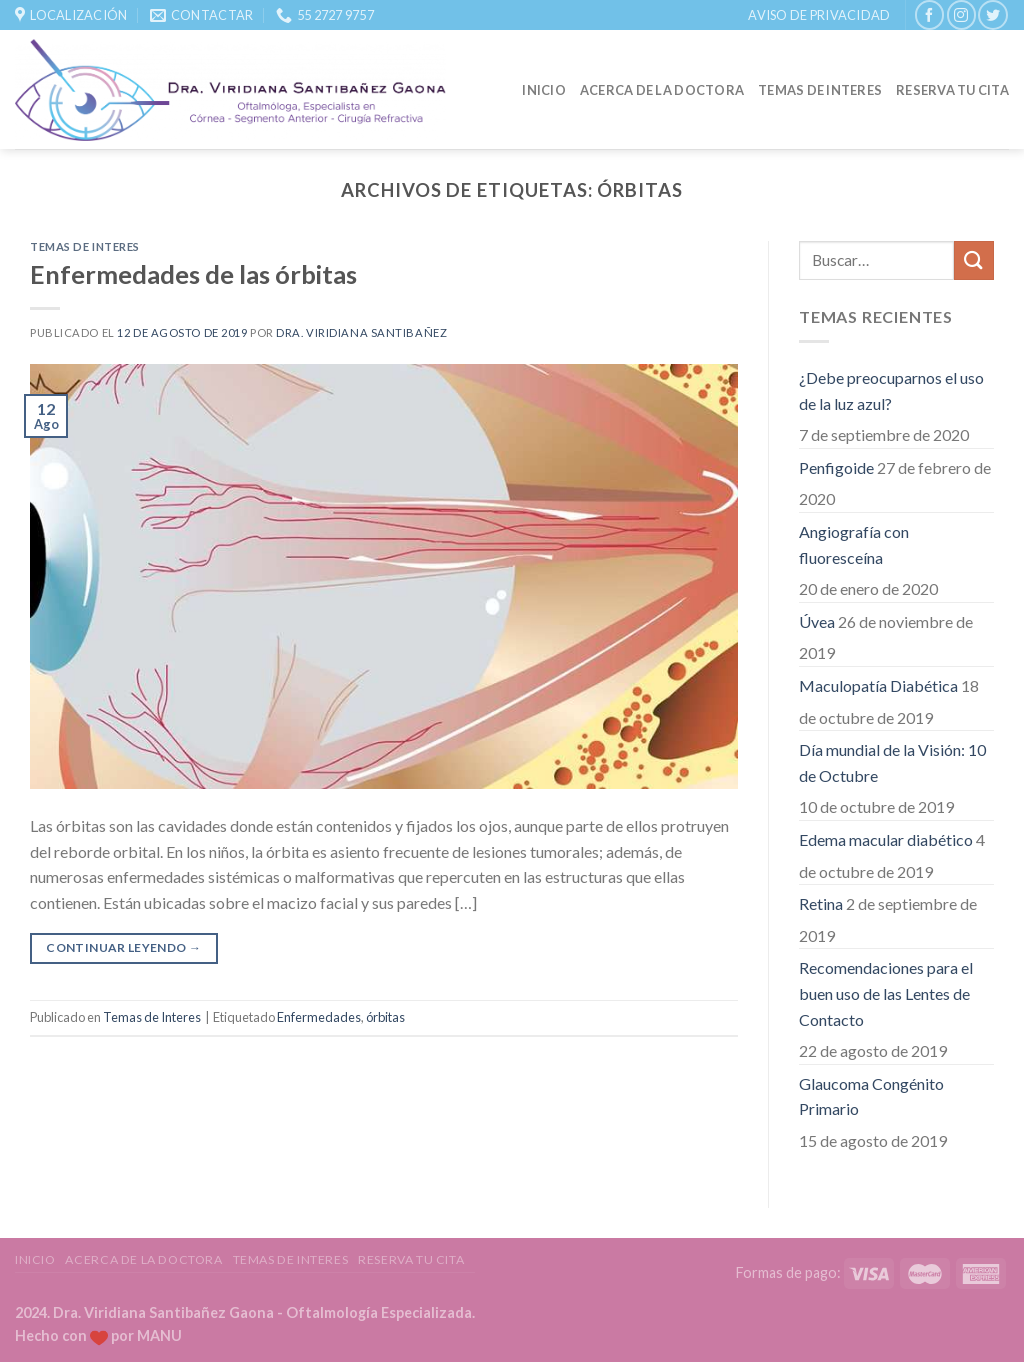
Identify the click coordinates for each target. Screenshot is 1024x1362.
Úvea (817, 621)
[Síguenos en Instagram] (961, 14)
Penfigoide (836, 467)
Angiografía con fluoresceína (854, 544)
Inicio (544, 90)
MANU (159, 1335)
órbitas (385, 1017)
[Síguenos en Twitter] (992, 14)
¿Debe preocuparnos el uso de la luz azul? (891, 390)
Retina (821, 903)
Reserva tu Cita (952, 90)
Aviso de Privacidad (819, 15)
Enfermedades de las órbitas (193, 274)
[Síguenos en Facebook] (929, 14)
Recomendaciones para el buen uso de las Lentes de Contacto (886, 993)
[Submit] (974, 260)
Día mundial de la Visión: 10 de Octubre (892, 762)
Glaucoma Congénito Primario (871, 1096)
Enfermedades (319, 1017)
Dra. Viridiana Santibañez (361, 332)
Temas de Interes (820, 90)
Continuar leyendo (123, 947)
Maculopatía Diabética (878, 685)
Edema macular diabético (886, 839)
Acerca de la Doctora (662, 90)
